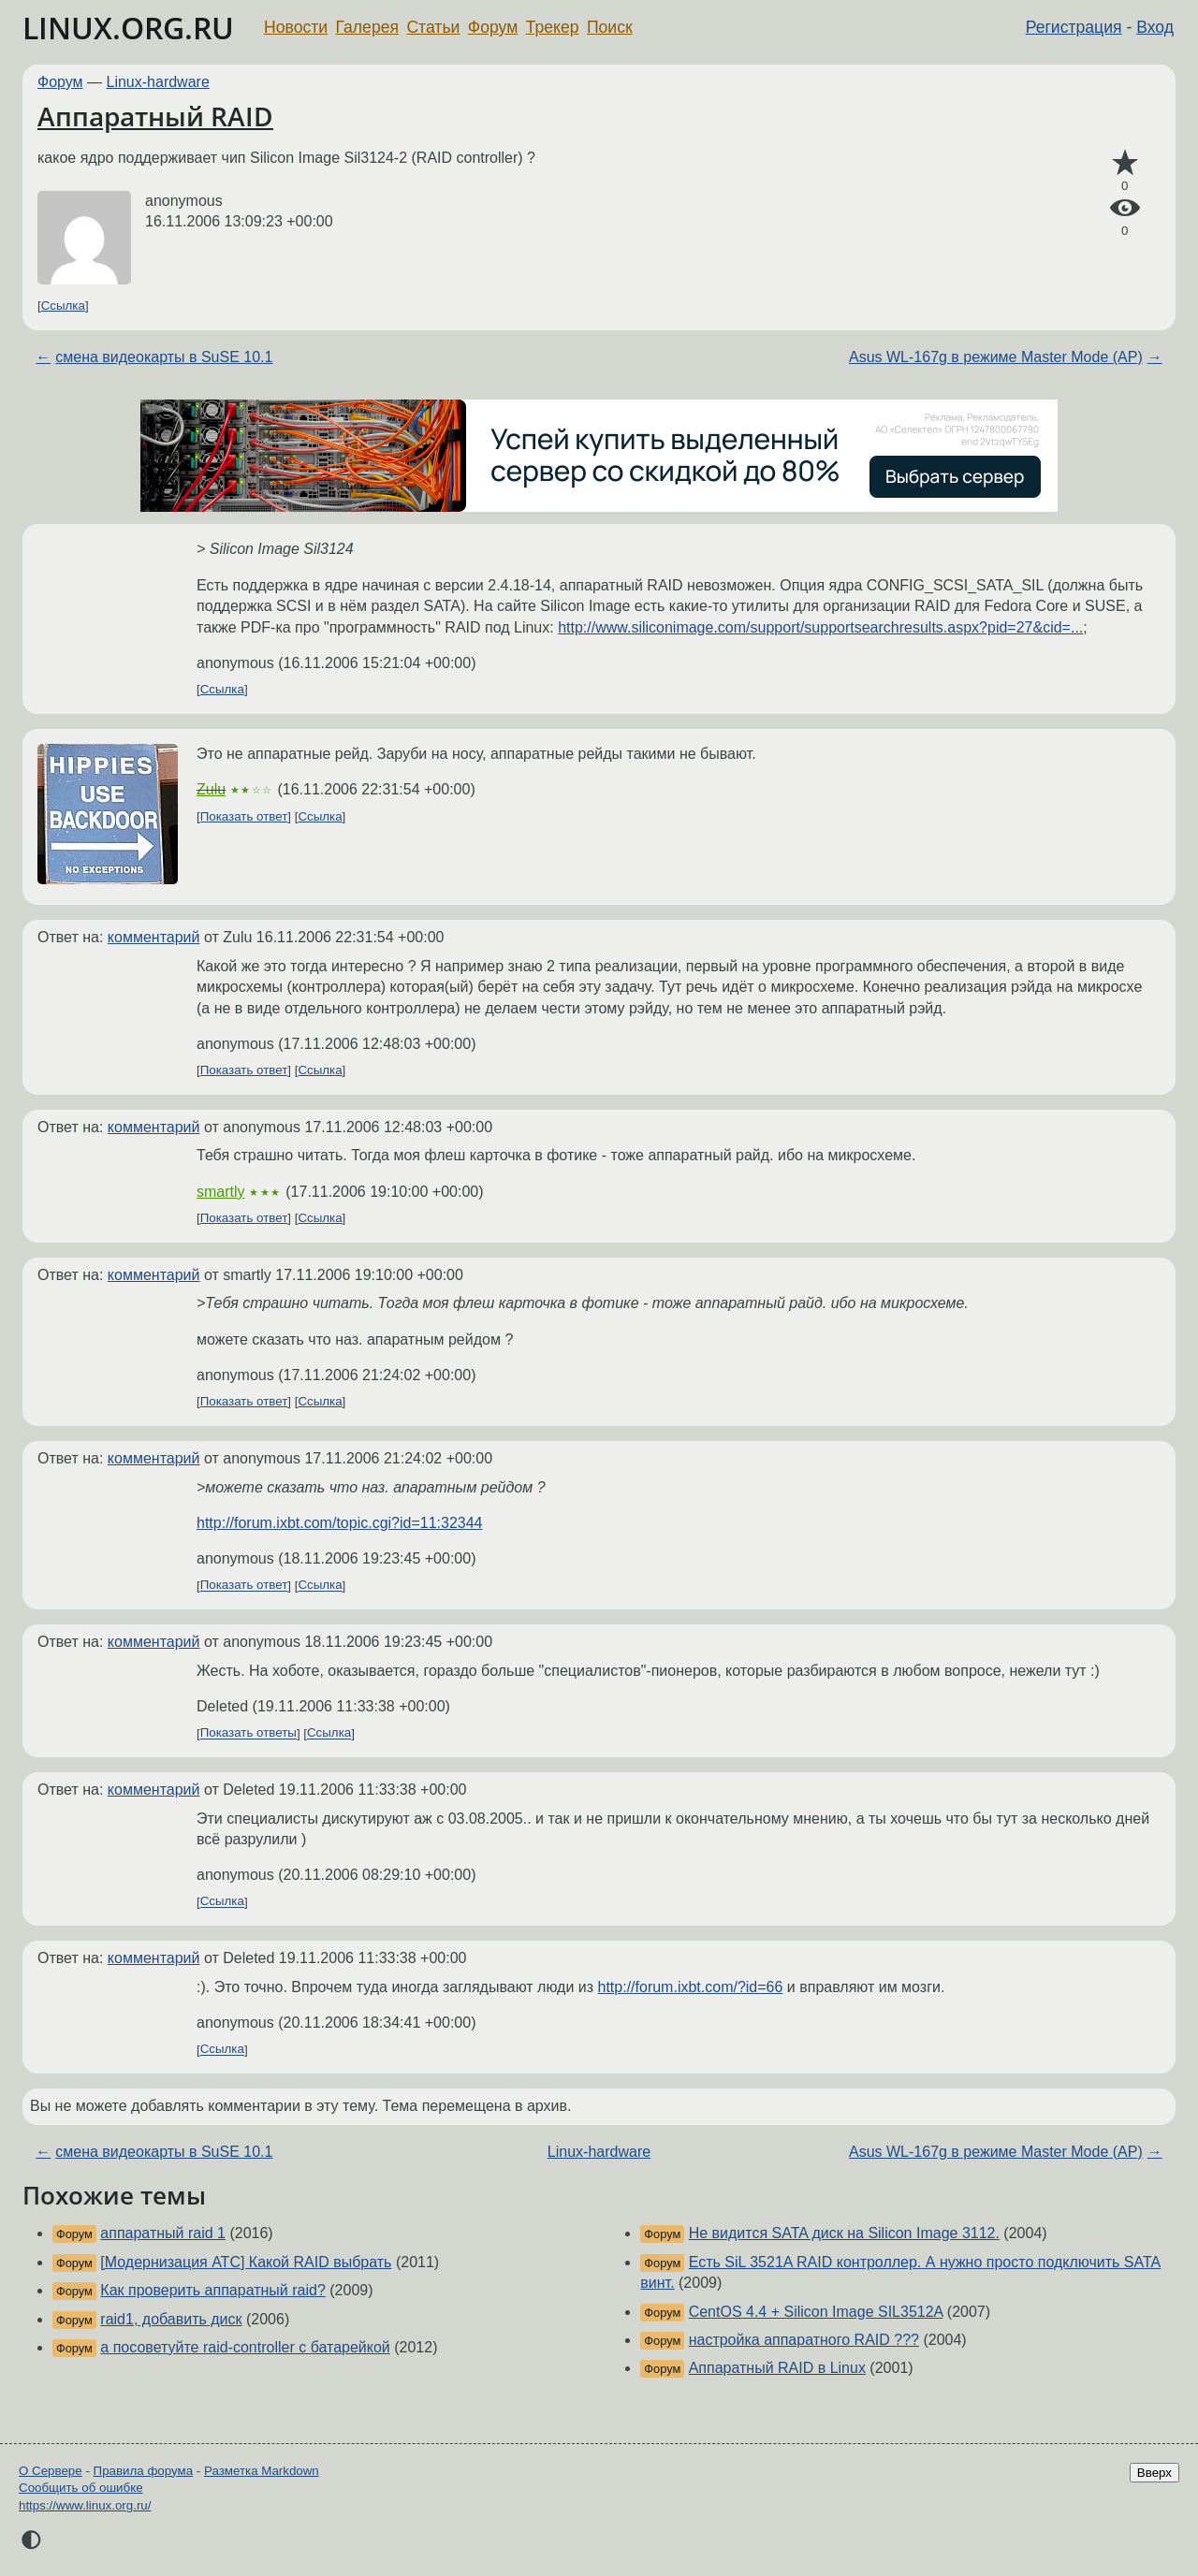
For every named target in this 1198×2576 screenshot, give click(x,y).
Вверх (1154, 2473)
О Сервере (50, 2471)
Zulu (211, 789)
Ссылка (63, 305)
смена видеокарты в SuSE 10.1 (163, 357)
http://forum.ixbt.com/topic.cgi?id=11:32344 (340, 1523)
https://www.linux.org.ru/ (85, 2505)
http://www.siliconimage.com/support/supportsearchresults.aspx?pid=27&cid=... (820, 627)
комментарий (154, 937)
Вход (1155, 27)
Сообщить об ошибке (81, 2488)
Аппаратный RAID (155, 116)
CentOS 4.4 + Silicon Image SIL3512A (816, 2312)
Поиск (610, 27)
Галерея (367, 27)
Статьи (433, 27)
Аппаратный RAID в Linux (777, 2368)
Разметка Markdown (261, 2471)
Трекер (552, 27)
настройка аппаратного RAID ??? (804, 2340)
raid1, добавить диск (170, 2319)
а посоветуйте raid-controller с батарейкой (244, 2347)
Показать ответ (244, 816)
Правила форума (144, 2471)
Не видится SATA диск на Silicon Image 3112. (844, 2233)
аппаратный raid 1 (163, 2233)
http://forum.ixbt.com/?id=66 (690, 1987)
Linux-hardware (158, 82)
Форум (493, 27)
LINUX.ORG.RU (128, 27)
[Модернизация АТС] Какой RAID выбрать (245, 2262)
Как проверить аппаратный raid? (212, 2290)
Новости (296, 27)
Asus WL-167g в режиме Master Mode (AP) (996, 357)
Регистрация (1074, 27)
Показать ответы (248, 1733)
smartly (221, 1192)
